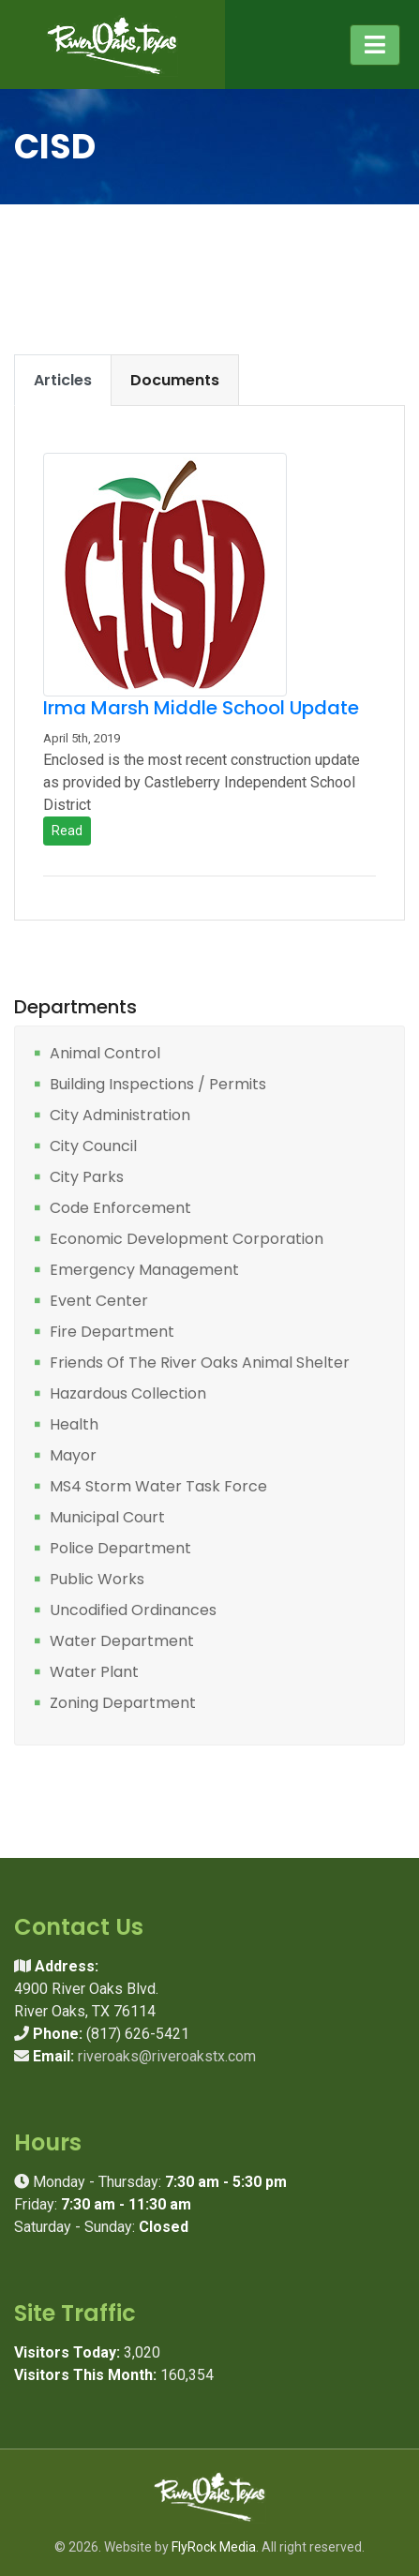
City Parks (87, 1178)
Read (67, 830)
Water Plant (94, 1673)
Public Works (97, 1580)
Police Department (120, 1549)
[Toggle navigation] (375, 45)
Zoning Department (123, 1704)
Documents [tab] (174, 380)
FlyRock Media (214, 2546)
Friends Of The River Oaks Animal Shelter (200, 1363)
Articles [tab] (63, 380)
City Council (93, 1147)
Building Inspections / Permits (158, 1085)
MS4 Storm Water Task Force (158, 1487)
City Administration (120, 1116)
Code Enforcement (120, 1209)
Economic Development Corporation (186, 1240)
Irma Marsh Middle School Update (201, 708)
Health (74, 1425)
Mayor (73, 1456)
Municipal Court (107, 1518)
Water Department (122, 1642)
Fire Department (112, 1332)
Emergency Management (144, 1271)
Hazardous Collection (128, 1394)
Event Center (99, 1301)
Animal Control (105, 1054)
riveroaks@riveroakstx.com (167, 2056)
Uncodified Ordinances (133, 1611)
